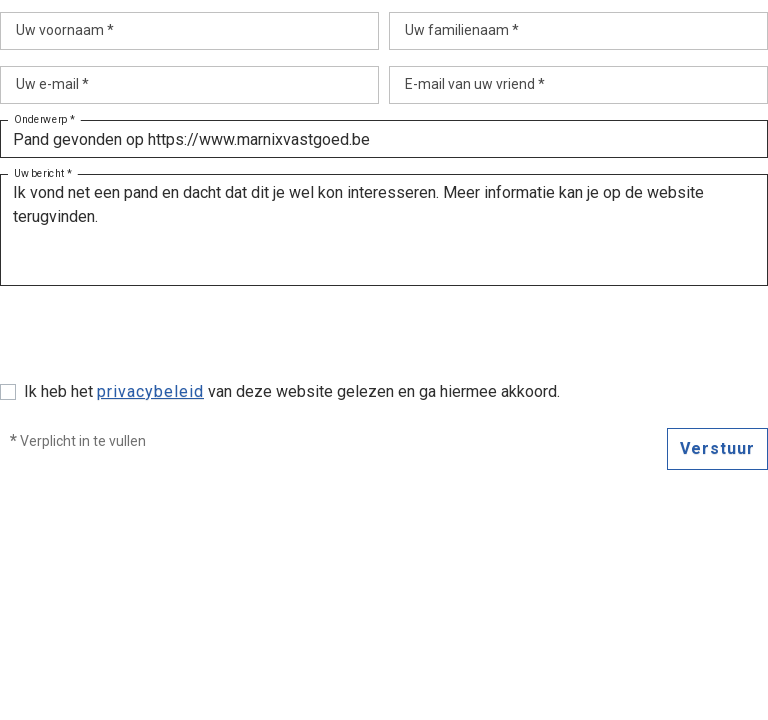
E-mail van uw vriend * (475, 84)
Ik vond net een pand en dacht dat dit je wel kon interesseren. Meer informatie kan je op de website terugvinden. (384, 230)
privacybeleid (150, 391)
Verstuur (717, 448)
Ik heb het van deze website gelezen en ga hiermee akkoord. (292, 391)
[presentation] (152, 341)
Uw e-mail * (52, 84)
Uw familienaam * (462, 30)
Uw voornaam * (65, 30)
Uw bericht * (43, 174)
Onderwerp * (44, 120)
